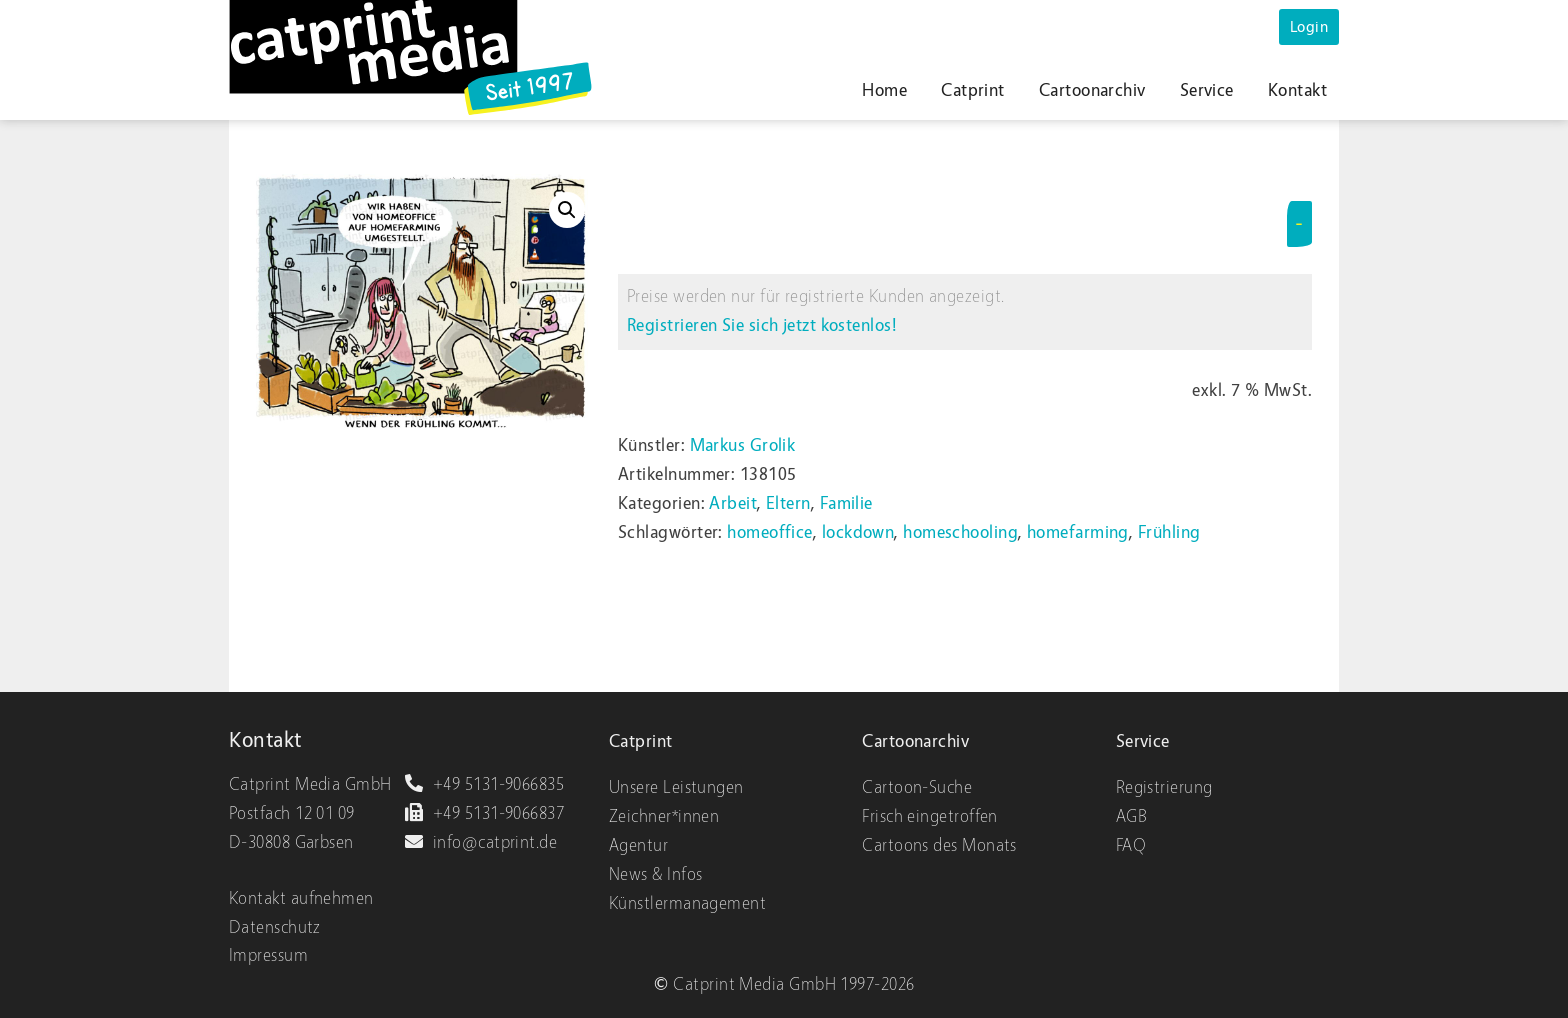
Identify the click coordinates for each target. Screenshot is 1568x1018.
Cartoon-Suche (917, 787)
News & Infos (655, 874)
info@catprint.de (480, 842)
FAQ (1131, 845)
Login (1309, 27)
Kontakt (1297, 90)
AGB (1131, 816)
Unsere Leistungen (676, 787)
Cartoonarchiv (1092, 90)
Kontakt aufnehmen (301, 898)
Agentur (638, 845)
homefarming (1078, 532)
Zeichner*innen (664, 816)
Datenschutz (275, 927)
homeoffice (770, 532)
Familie (846, 503)
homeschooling (960, 532)
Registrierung (1164, 787)
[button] (567, 210)
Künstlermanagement (687, 903)
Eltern (788, 503)
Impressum (268, 955)
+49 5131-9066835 (484, 784)
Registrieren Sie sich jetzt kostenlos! (762, 325)
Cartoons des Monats (939, 845)
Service (1207, 90)
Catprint (973, 90)
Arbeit (733, 503)
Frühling (1169, 532)
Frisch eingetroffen (930, 816)
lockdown (858, 532)
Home (884, 90)
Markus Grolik (743, 445)
